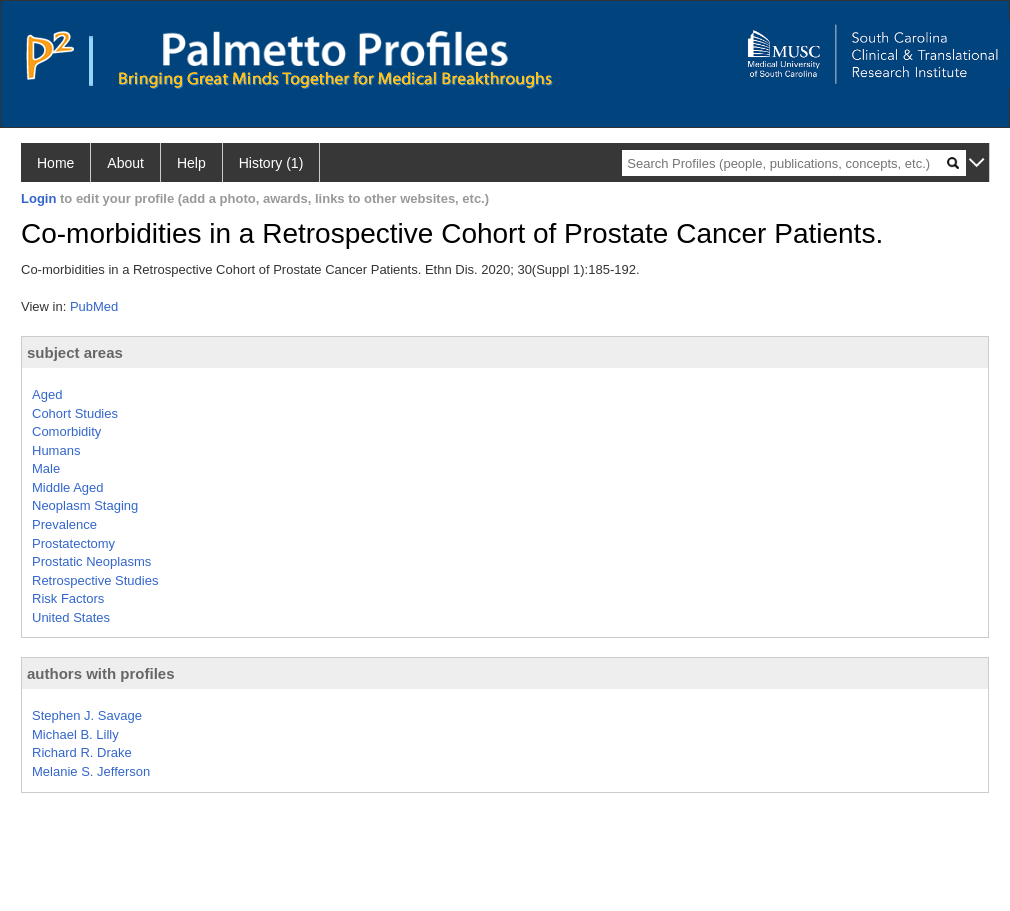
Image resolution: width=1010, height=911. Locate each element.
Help (191, 163)
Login (38, 198)
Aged (47, 394)
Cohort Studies (75, 413)
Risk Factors (68, 598)
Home (55, 163)
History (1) (271, 163)
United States (71, 617)
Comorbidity (66, 431)
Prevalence (64, 524)
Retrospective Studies (95, 580)
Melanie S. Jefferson (91, 771)
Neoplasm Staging (85, 505)
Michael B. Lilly (75, 734)
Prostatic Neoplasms (91, 561)
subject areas (75, 352)
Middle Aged (68, 487)
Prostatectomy (73, 543)
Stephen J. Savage (87, 715)
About (125, 163)
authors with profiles (101, 673)
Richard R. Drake (82, 752)
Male (46, 468)
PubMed (94, 306)
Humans (56, 450)
